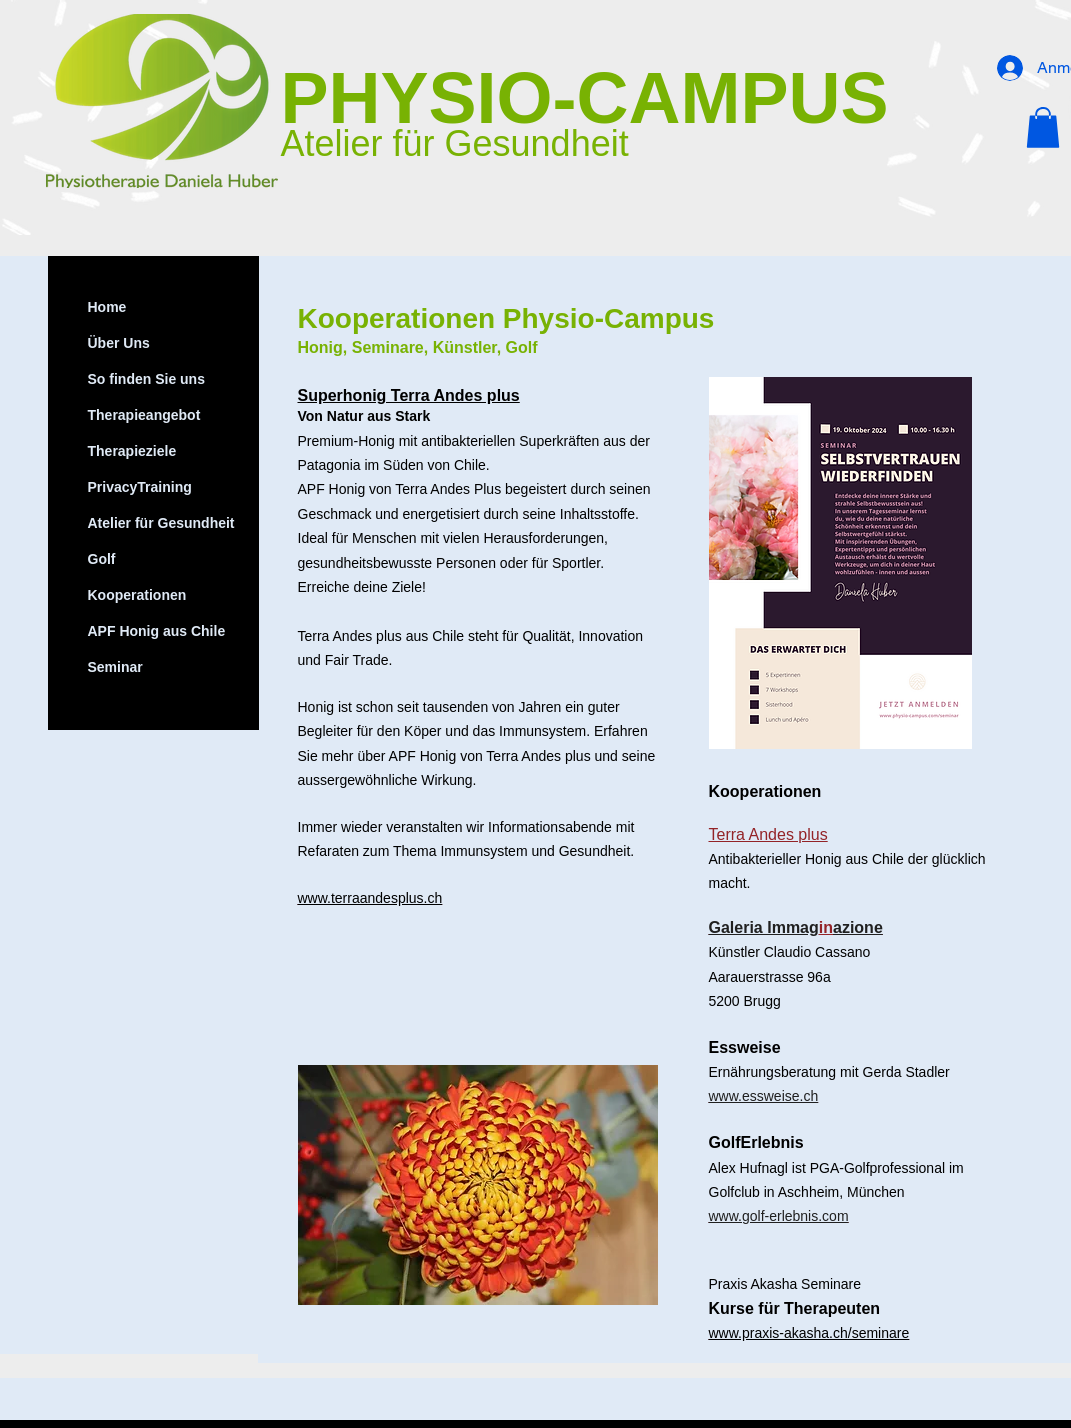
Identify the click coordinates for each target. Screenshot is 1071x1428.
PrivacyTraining (140, 487)
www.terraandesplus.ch (370, 898)
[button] (1043, 127)
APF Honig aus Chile (157, 631)
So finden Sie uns (146, 379)
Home (107, 307)
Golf (102, 559)
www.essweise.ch (764, 1096)
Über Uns (119, 343)
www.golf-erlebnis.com (779, 1216)
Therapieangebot (144, 415)
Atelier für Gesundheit (161, 523)
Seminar (115, 667)
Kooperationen (137, 595)
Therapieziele (132, 451)
